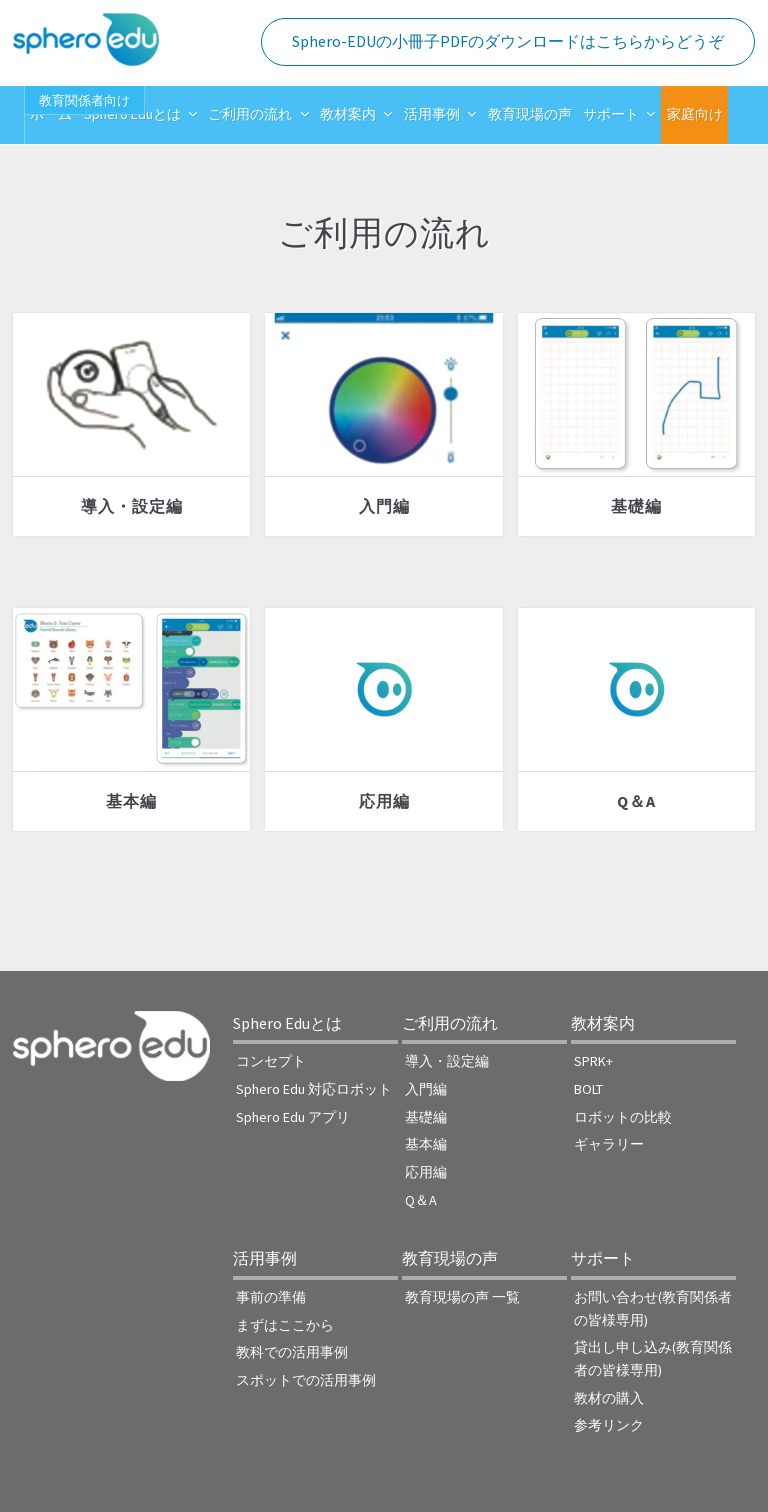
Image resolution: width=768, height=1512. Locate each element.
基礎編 (636, 506)
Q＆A (636, 801)
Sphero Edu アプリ (293, 1117)
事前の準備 (271, 1297)
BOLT (588, 1089)
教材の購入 (609, 1398)
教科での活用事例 (292, 1352)
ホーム (51, 114)
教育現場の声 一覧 (462, 1297)
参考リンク (609, 1425)
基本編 (131, 801)
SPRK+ (593, 1061)
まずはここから (285, 1325)
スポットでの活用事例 (306, 1380)
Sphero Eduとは (132, 114)
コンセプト (271, 1061)
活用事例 (432, 114)
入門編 (384, 506)
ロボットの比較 (623, 1117)
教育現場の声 (530, 114)
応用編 (384, 801)
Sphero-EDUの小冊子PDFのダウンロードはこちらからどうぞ (508, 41)
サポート (611, 114)
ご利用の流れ (250, 114)
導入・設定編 (132, 506)
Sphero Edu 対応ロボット (314, 1089)
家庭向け (695, 114)
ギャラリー (609, 1144)
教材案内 (348, 114)
